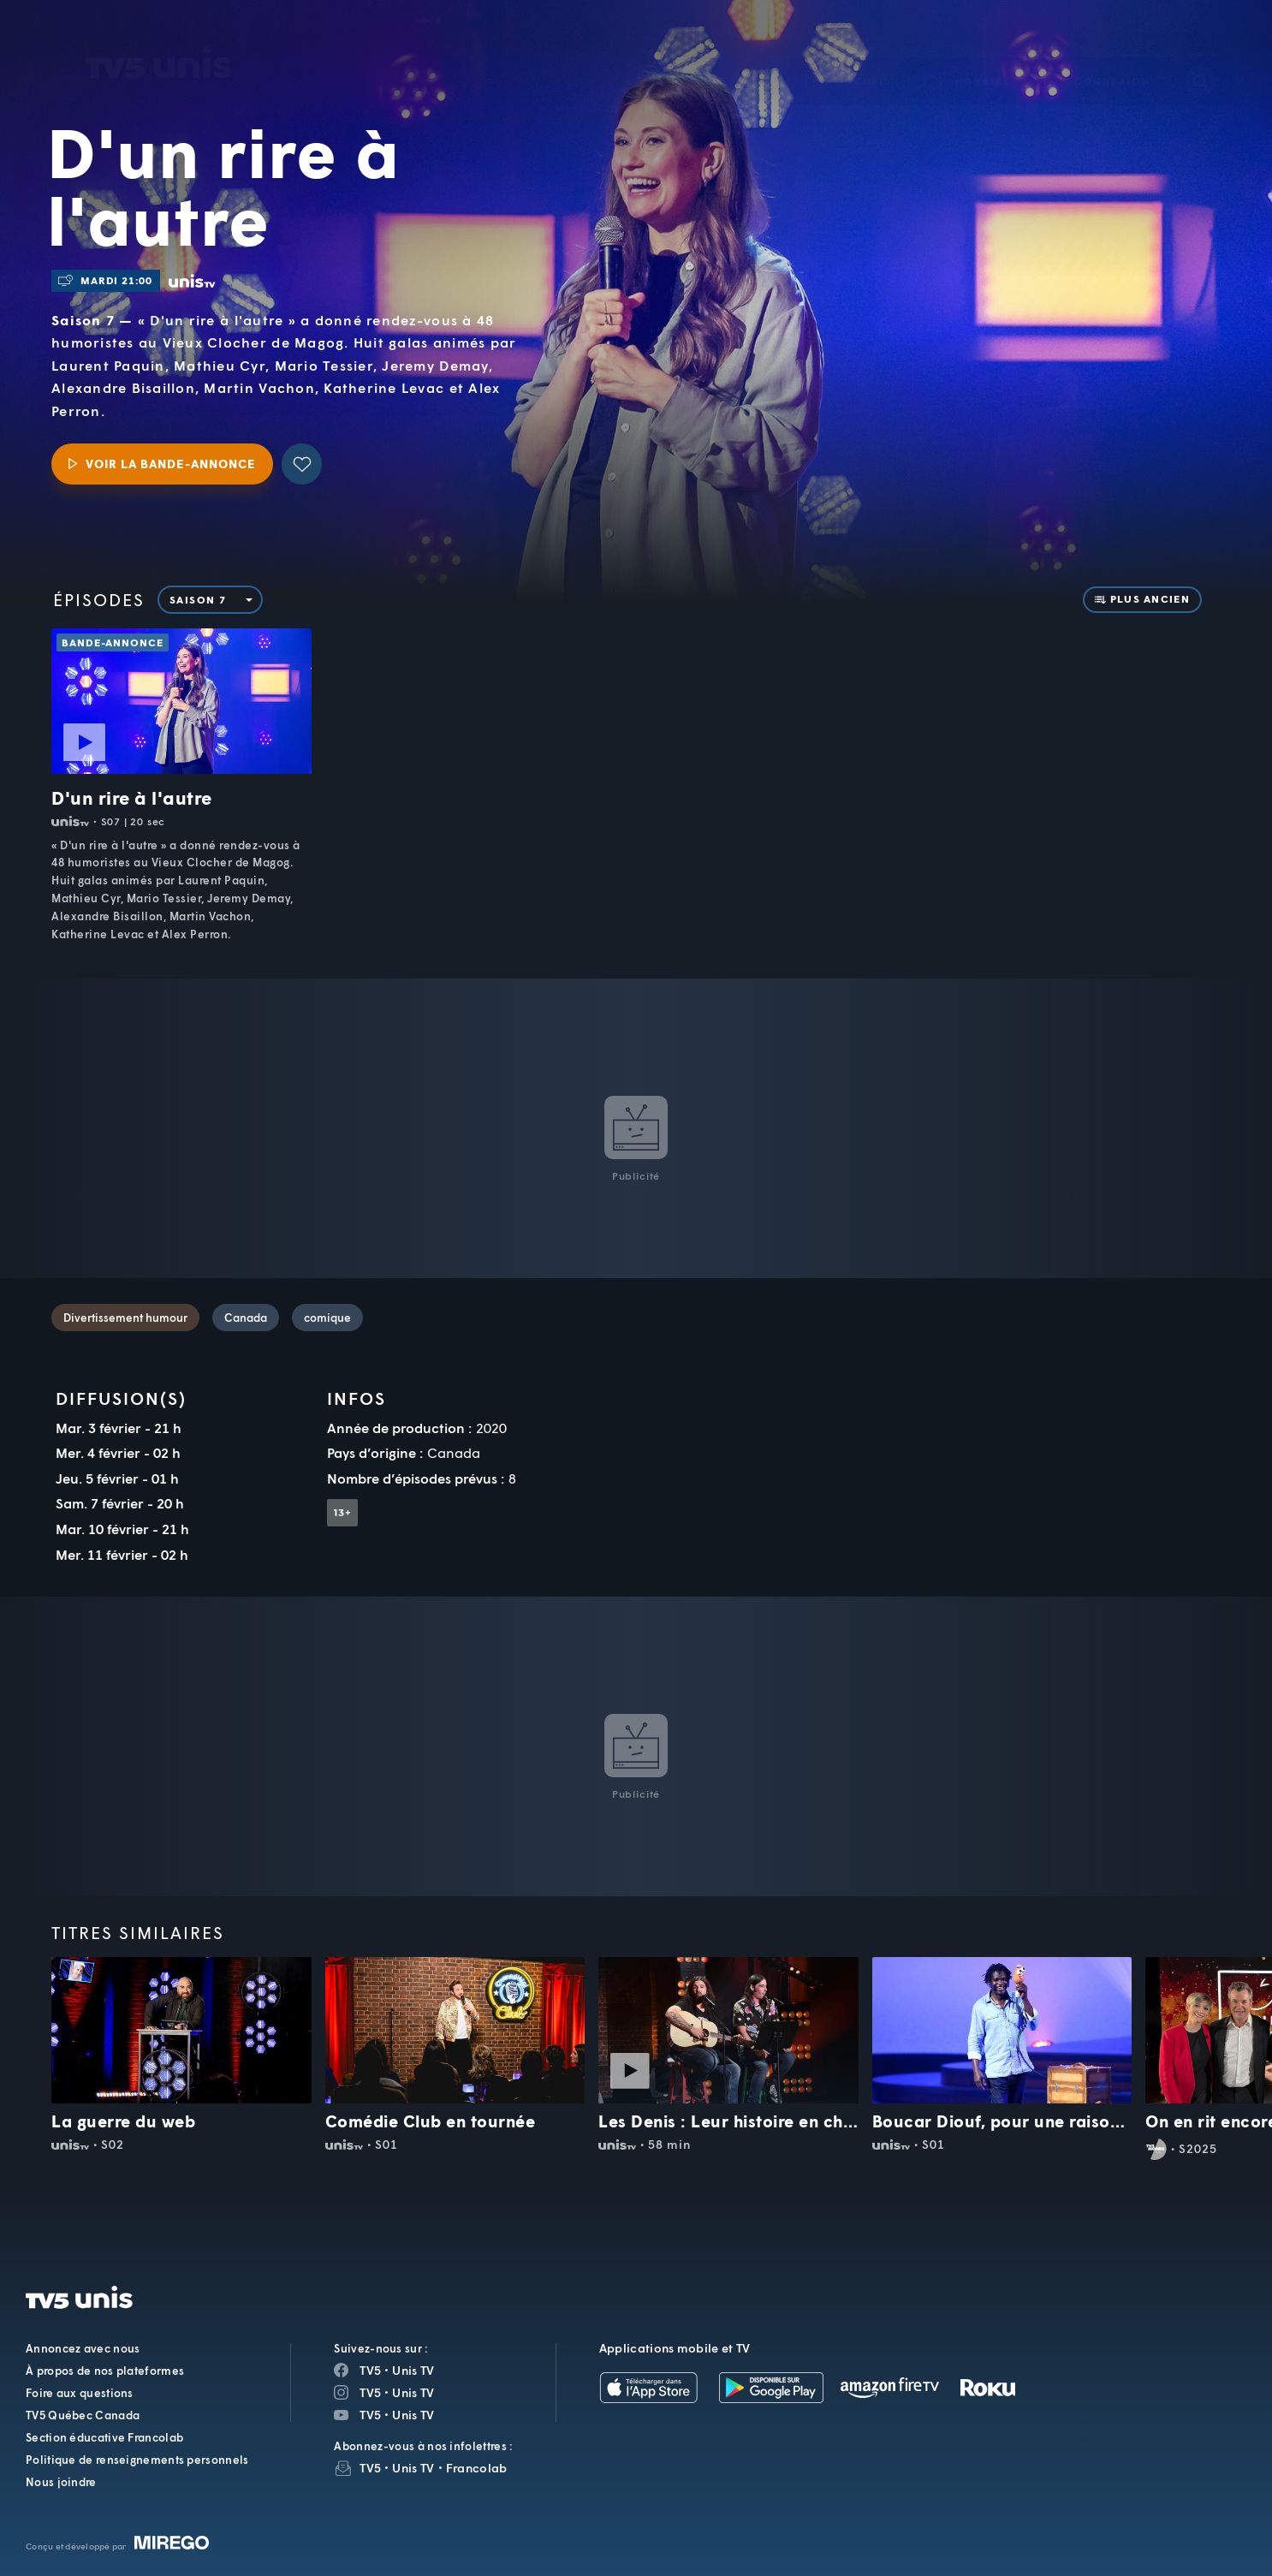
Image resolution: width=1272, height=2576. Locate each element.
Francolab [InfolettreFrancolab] (477, 2467)
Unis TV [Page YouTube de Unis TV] (413, 2414)
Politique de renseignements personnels (137, 2459)
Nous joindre (61, 2482)
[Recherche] (1200, 56)
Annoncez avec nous (83, 2348)
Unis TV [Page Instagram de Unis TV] (413, 2392)
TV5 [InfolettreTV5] (370, 2467)
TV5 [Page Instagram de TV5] (370, 2392)
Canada (245, 1317)
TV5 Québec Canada (83, 2415)
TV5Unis (159, 38)
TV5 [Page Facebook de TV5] (370, 2370)
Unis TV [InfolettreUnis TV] (413, 2467)
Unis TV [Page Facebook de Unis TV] (413, 2370)
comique (327, 1317)
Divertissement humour (125, 1317)
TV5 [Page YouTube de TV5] (370, 2414)
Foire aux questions (80, 2393)
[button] (968, 56)
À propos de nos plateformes (105, 2370)
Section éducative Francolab (104, 2437)
